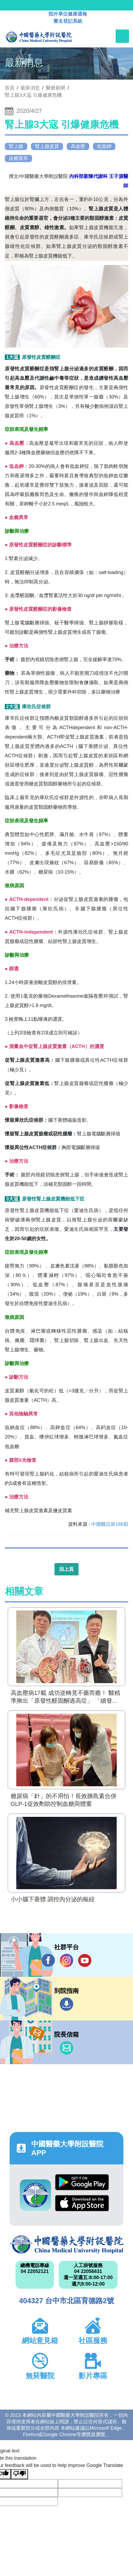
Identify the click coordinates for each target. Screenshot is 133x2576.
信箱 (66, 2048)
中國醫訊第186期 (109, 1524)
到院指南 (66, 2004)
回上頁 (66, 1569)
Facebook (48, 1960)
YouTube (84, 1960)
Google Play (82, 2182)
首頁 (9, 88)
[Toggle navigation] (122, 36)
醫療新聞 (55, 88)
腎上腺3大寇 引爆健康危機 (33, 95)
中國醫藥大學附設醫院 (66, 2244)
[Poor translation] (19, 2474)
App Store (82, 2203)
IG (66, 1960)
